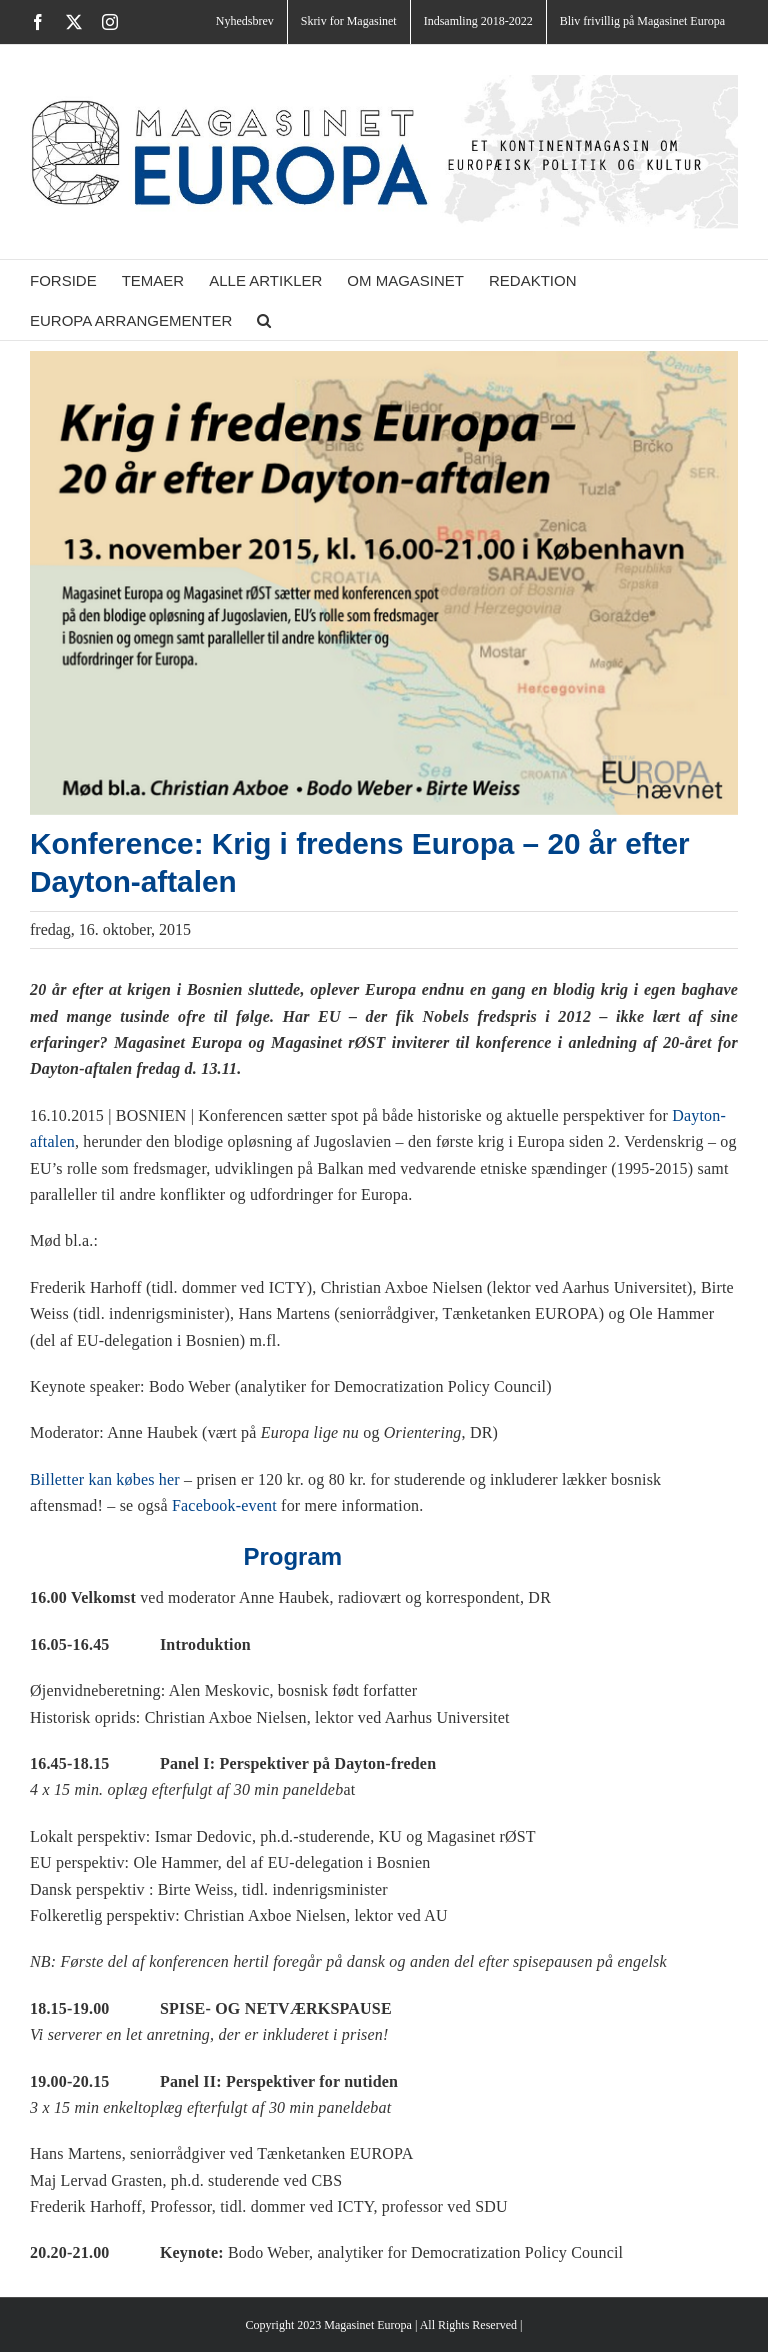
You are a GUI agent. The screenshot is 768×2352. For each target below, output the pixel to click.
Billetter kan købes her (105, 1479)
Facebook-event (224, 1505)
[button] (264, 320)
